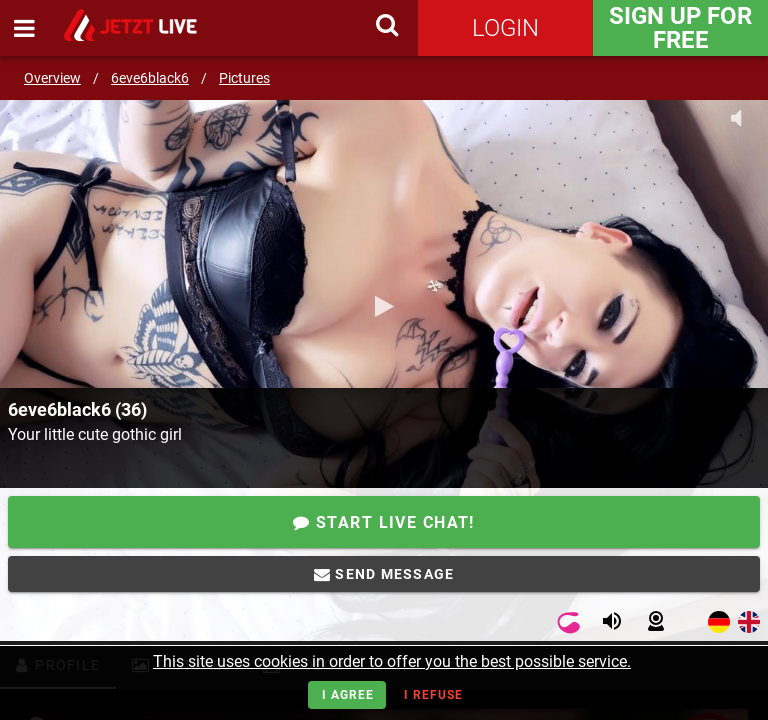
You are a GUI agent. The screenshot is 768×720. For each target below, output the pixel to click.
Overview (52, 78)
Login (505, 28)
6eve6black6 (150, 78)
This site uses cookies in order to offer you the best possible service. (392, 661)
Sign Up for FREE (680, 28)
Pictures (244, 78)
